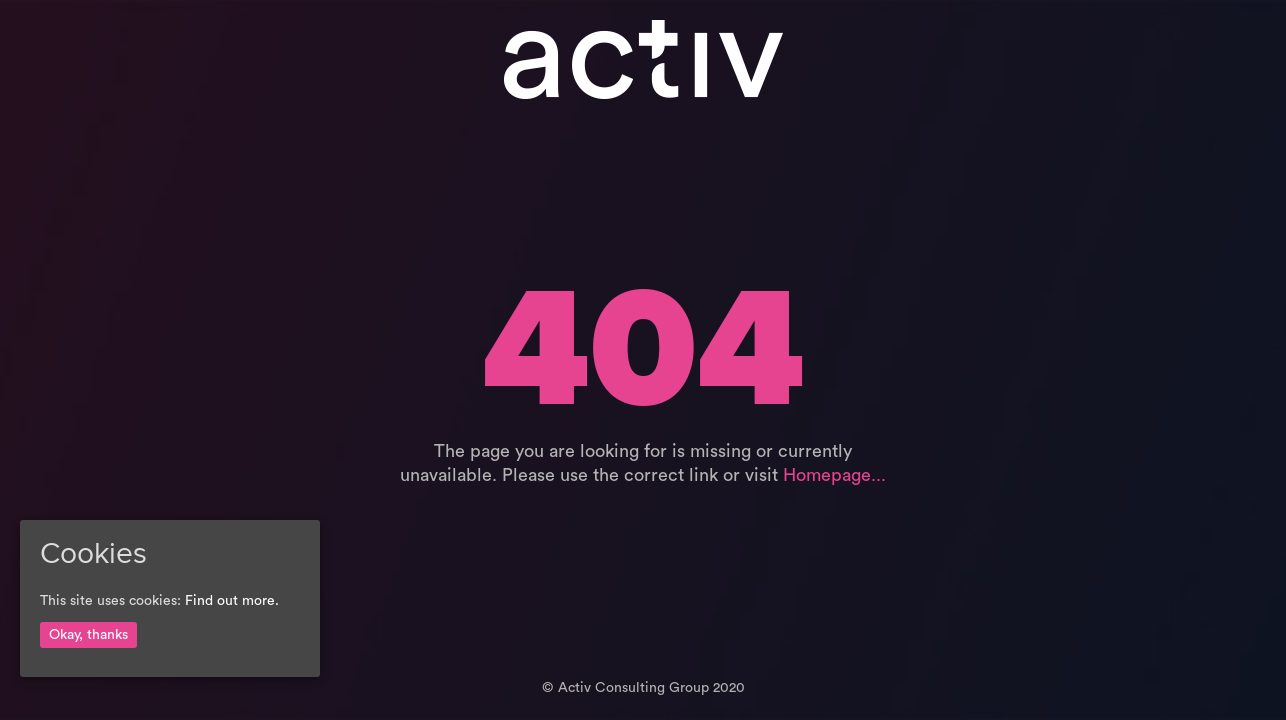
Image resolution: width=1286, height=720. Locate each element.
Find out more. (232, 601)
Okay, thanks (88, 635)
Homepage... (834, 475)
